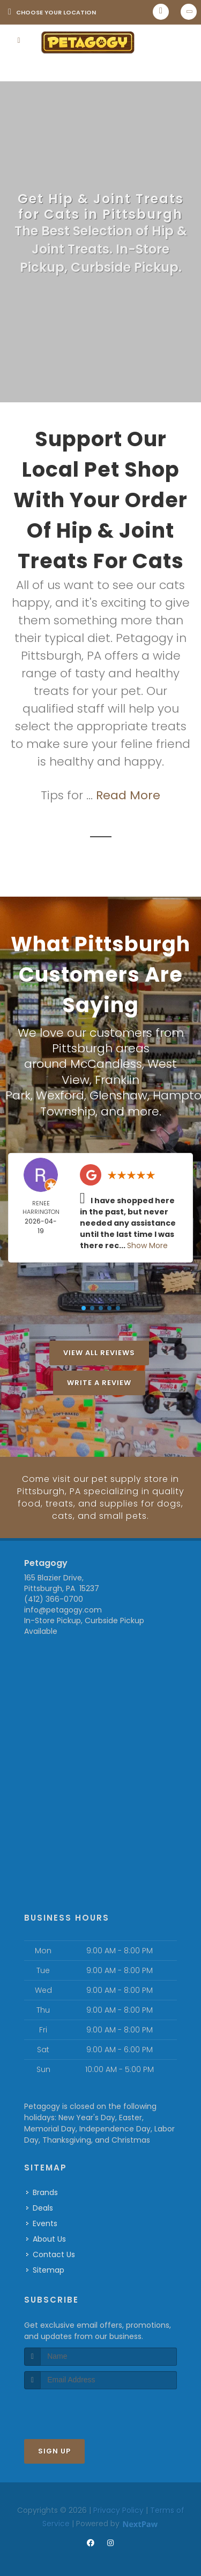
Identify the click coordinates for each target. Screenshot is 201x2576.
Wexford (60, 1094)
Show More (147, 1243)
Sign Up (54, 2447)
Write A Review (99, 1380)
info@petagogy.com (63, 1606)
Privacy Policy (118, 2506)
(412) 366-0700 (53, 1595)
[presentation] (81, 2405)
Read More (128, 795)
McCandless (106, 1063)
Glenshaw (118, 1094)
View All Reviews (99, 1351)
